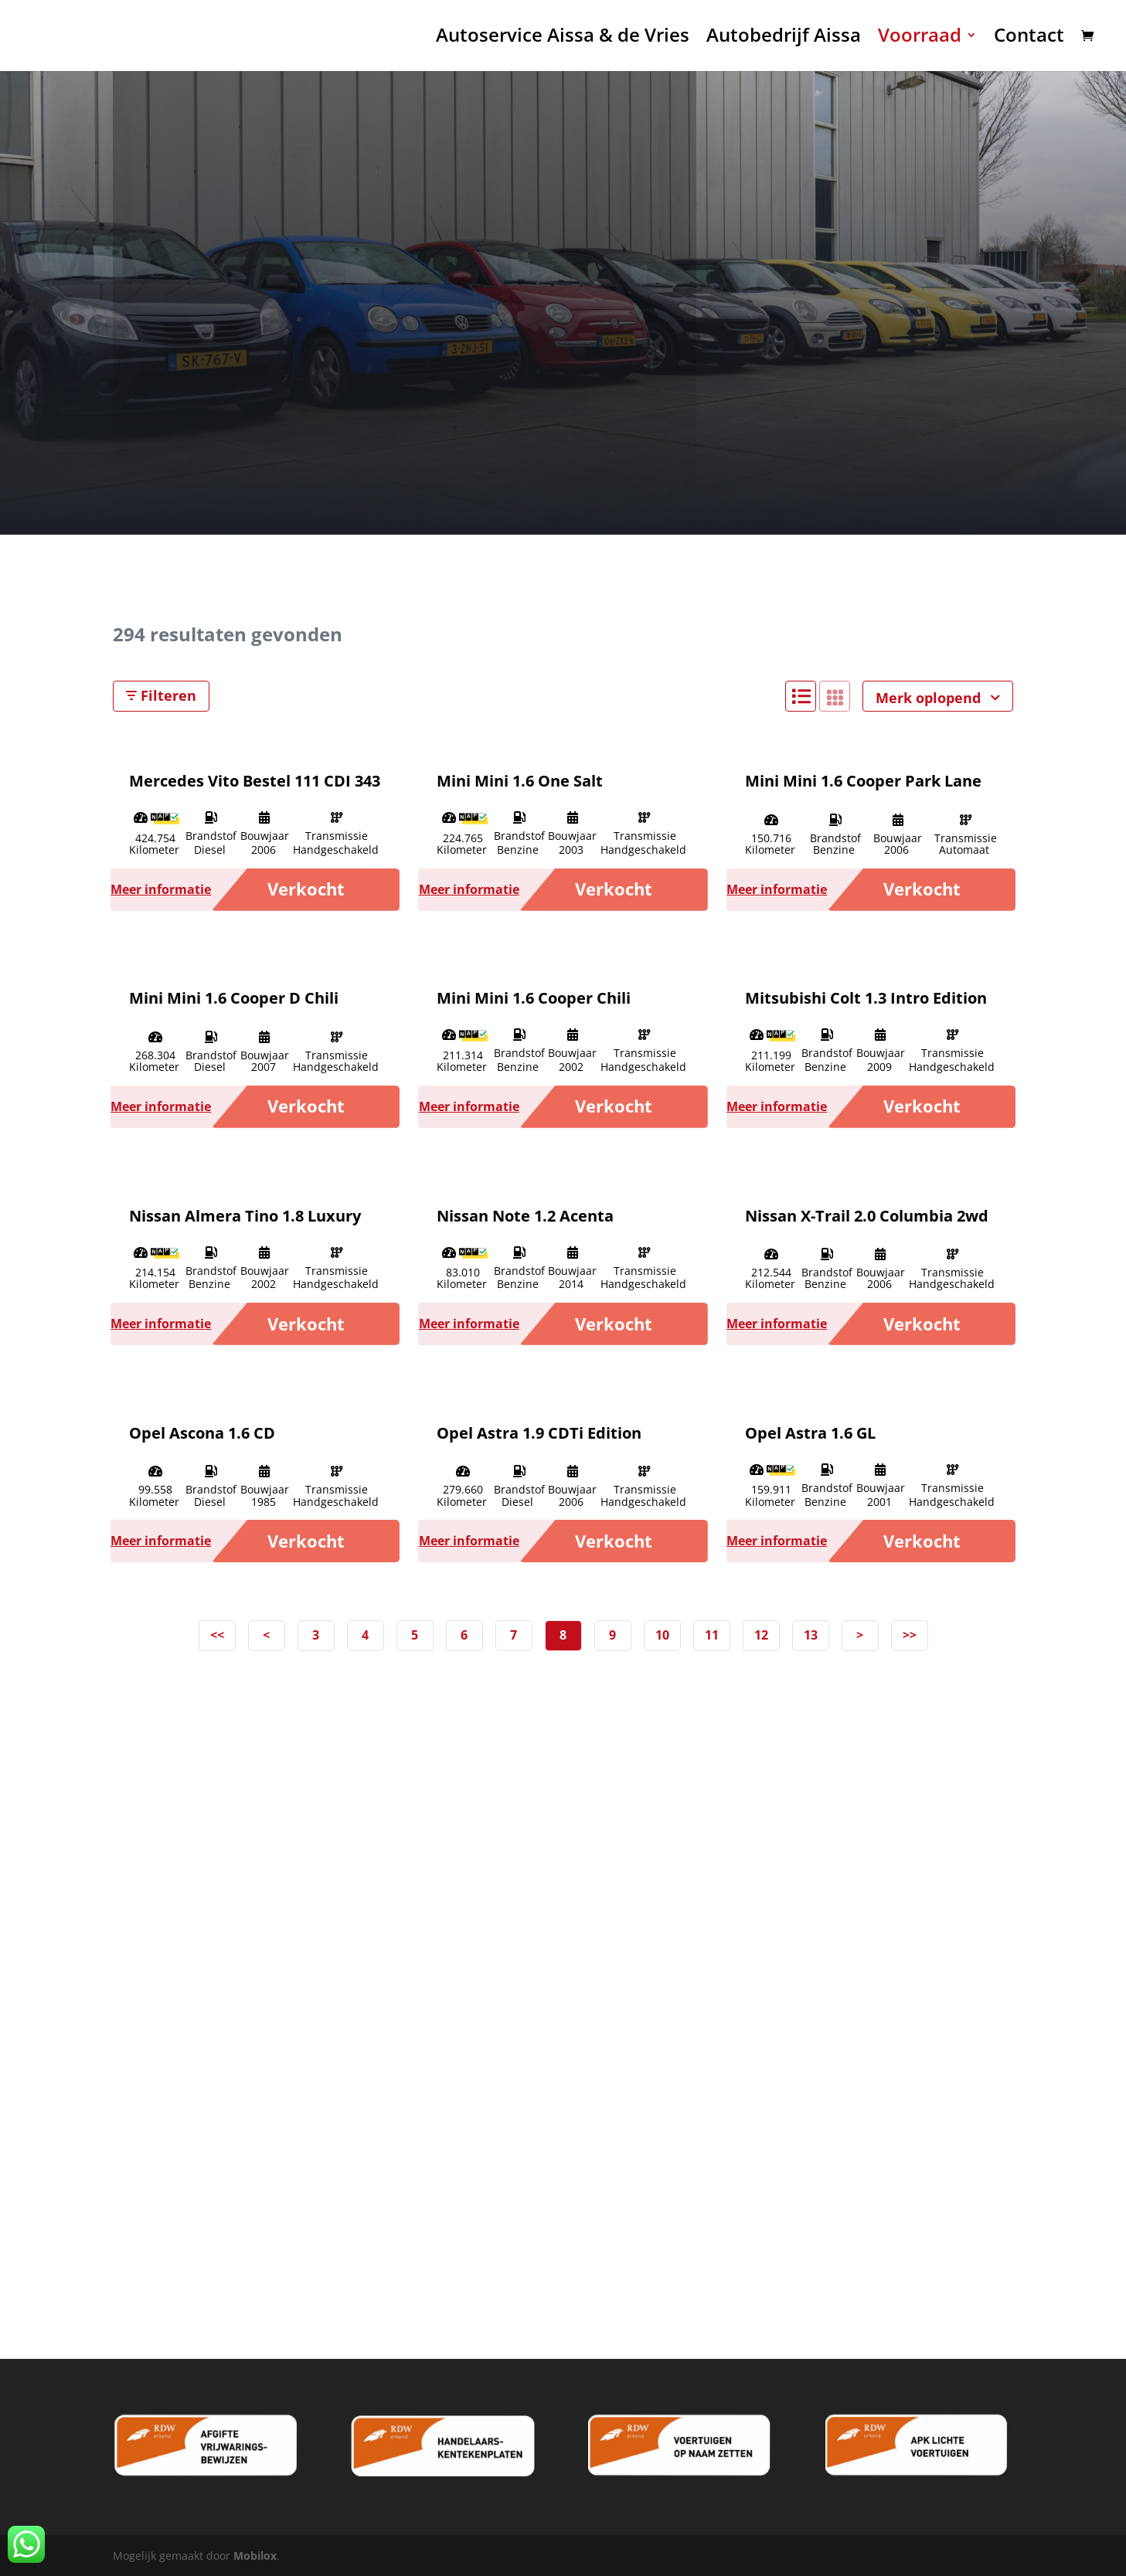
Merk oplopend (938, 697)
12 (761, 1634)
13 (811, 1634)
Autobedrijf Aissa (783, 40)
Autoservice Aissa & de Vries (562, 40)
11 (712, 1634)
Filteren (161, 695)
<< (217, 1634)
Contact (1029, 40)
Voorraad (919, 40)
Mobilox (255, 2555)
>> (910, 1634)
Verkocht (306, 888)
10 (662, 1634)
